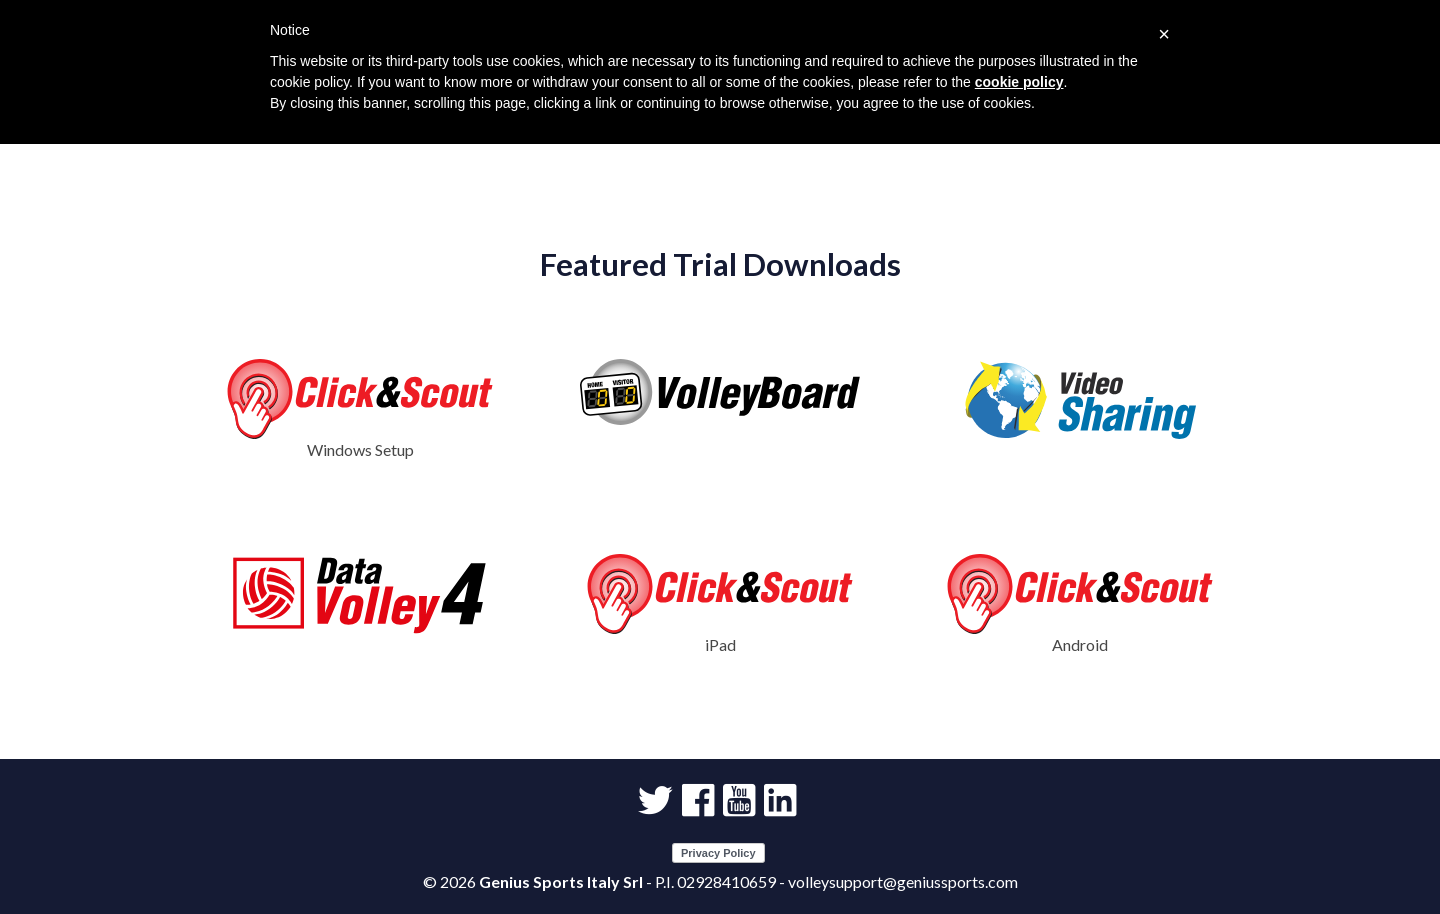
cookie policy (1019, 82)
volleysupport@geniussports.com (903, 881)
